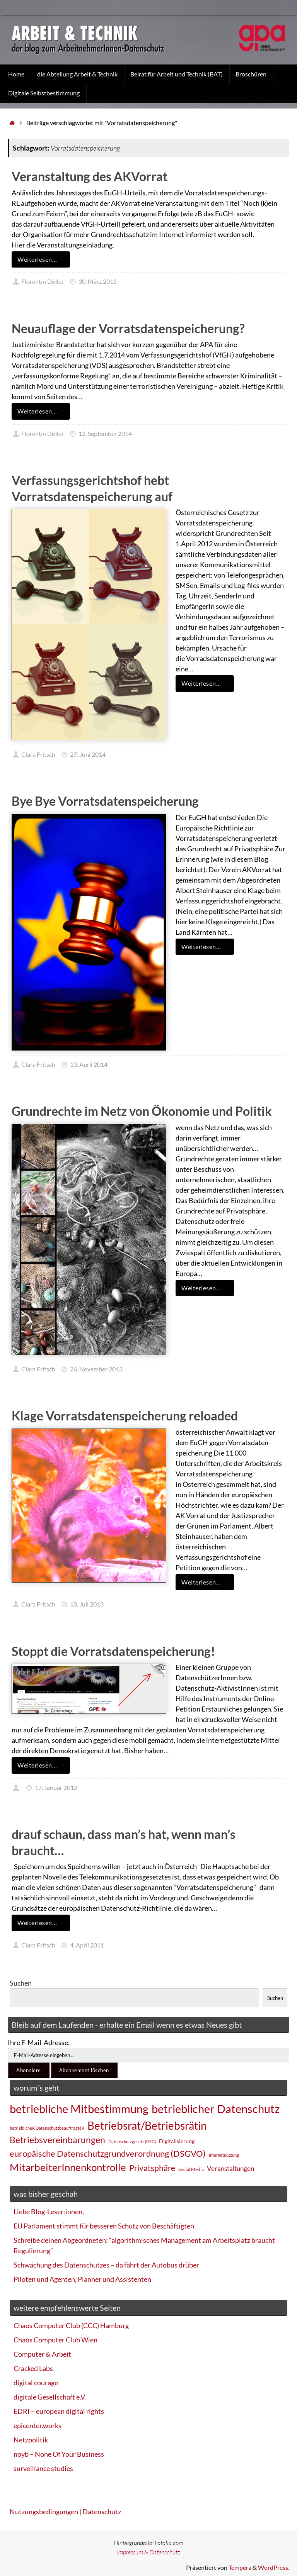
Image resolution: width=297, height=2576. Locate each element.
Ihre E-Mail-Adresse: (39, 2042)
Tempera (240, 2567)
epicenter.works (37, 2425)
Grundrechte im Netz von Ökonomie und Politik (142, 1111)
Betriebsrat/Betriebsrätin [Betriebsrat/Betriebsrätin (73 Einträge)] (147, 2125)
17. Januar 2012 (56, 1787)
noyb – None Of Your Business (59, 2454)
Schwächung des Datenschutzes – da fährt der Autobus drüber (106, 2265)
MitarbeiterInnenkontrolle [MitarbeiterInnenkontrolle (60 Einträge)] (68, 2167)
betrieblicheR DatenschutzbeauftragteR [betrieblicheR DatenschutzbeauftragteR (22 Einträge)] (47, 2127)
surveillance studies (43, 2468)
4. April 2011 (87, 1945)
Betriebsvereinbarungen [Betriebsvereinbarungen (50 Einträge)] (57, 2140)
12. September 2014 (105, 433)
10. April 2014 (89, 1064)
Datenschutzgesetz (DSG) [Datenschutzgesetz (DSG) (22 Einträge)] (132, 2141)
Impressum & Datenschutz (148, 2552)
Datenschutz (101, 2511)
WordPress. (273, 2567)
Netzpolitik (31, 2439)
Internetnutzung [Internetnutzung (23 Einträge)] (224, 2154)
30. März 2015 (98, 281)
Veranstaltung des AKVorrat (89, 176)
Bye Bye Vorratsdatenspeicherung (105, 800)
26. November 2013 (96, 1369)
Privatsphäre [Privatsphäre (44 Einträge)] (152, 2168)
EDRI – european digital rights (59, 2411)
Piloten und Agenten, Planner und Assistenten (82, 2279)
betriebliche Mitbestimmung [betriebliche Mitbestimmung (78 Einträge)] (79, 2108)
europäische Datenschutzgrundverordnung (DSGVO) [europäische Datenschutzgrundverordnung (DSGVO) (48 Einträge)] (108, 2153)
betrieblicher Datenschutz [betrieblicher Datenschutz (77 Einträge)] (216, 2108)
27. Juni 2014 (88, 754)
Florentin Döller (42, 281)
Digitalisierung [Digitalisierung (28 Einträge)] (177, 2141)
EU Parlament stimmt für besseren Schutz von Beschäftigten (104, 2226)
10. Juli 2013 (87, 1604)
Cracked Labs (33, 2368)
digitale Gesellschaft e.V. (50, 2397)
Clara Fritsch (38, 754)
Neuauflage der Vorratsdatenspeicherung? (128, 328)
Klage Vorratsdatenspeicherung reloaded (125, 1415)
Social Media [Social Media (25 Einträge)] (191, 2169)
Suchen (21, 1983)
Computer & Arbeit (42, 2354)
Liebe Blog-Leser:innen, (49, 2211)
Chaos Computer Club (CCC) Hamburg (71, 2325)
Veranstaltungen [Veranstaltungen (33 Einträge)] (230, 2169)
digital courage (36, 2382)
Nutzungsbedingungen (44, 2511)
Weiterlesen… (42, 259)
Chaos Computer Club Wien (55, 2339)
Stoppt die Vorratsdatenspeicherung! (113, 1651)
